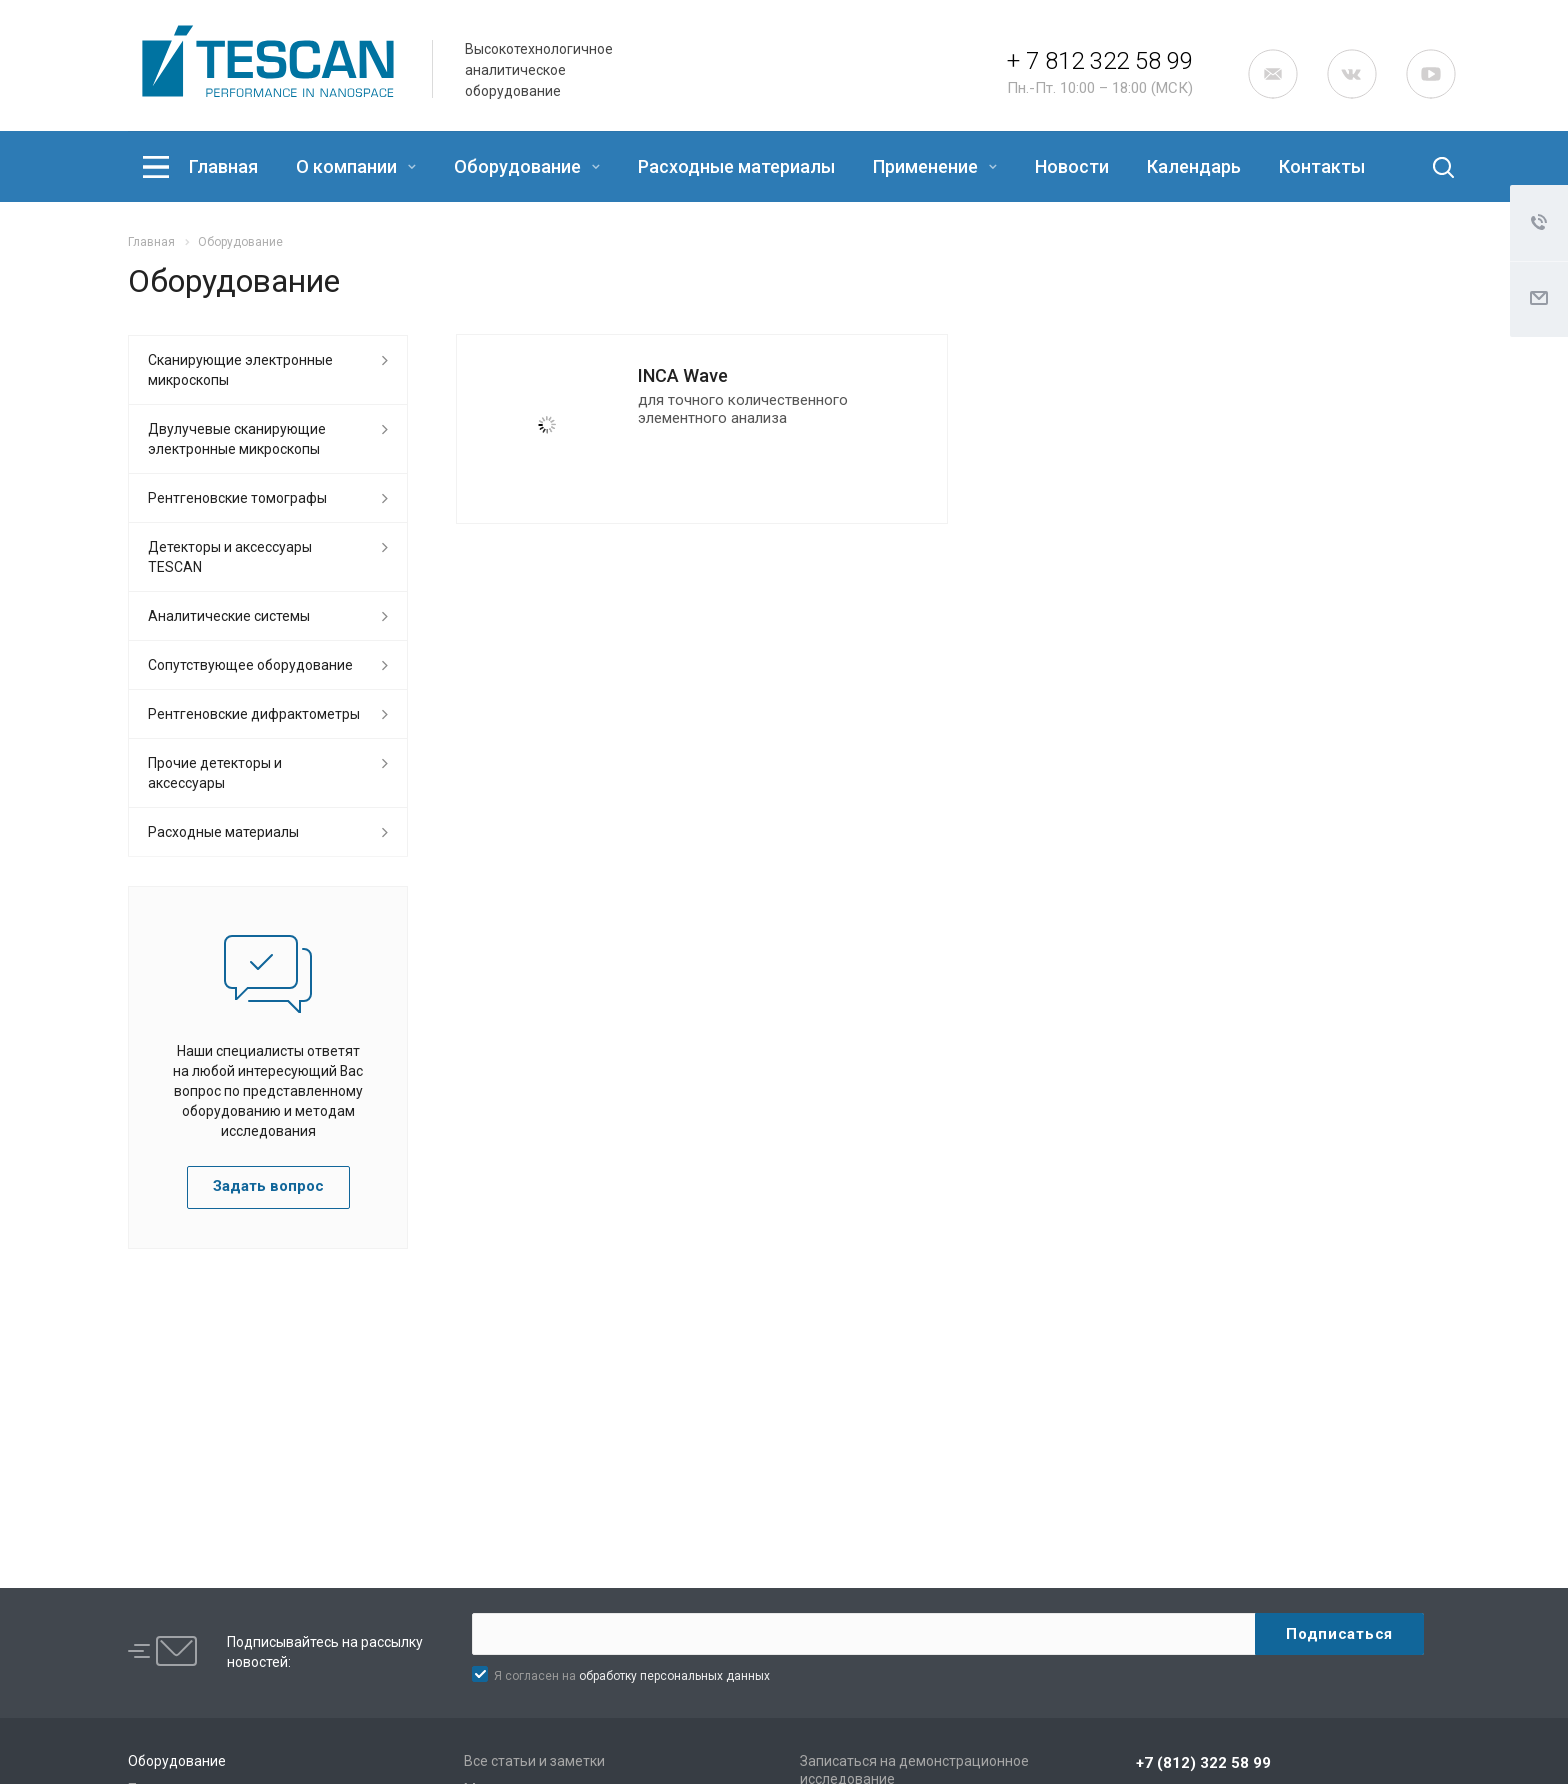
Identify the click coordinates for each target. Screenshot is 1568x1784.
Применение (935, 166)
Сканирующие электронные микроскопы (240, 370)
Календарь (1194, 166)
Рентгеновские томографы (237, 498)
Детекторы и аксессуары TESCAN (230, 557)
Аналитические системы (229, 616)
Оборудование (527, 166)
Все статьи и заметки (534, 1761)
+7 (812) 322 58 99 (1203, 1763)
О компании (356, 166)
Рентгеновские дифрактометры (254, 714)
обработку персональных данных (674, 1676)
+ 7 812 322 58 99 (1100, 61)
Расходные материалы (736, 166)
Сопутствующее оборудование (250, 665)
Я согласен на (632, 1676)
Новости (1072, 166)
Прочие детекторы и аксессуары (215, 773)
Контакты (1322, 166)
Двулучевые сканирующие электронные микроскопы (237, 439)
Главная (223, 166)
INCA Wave (683, 375)
